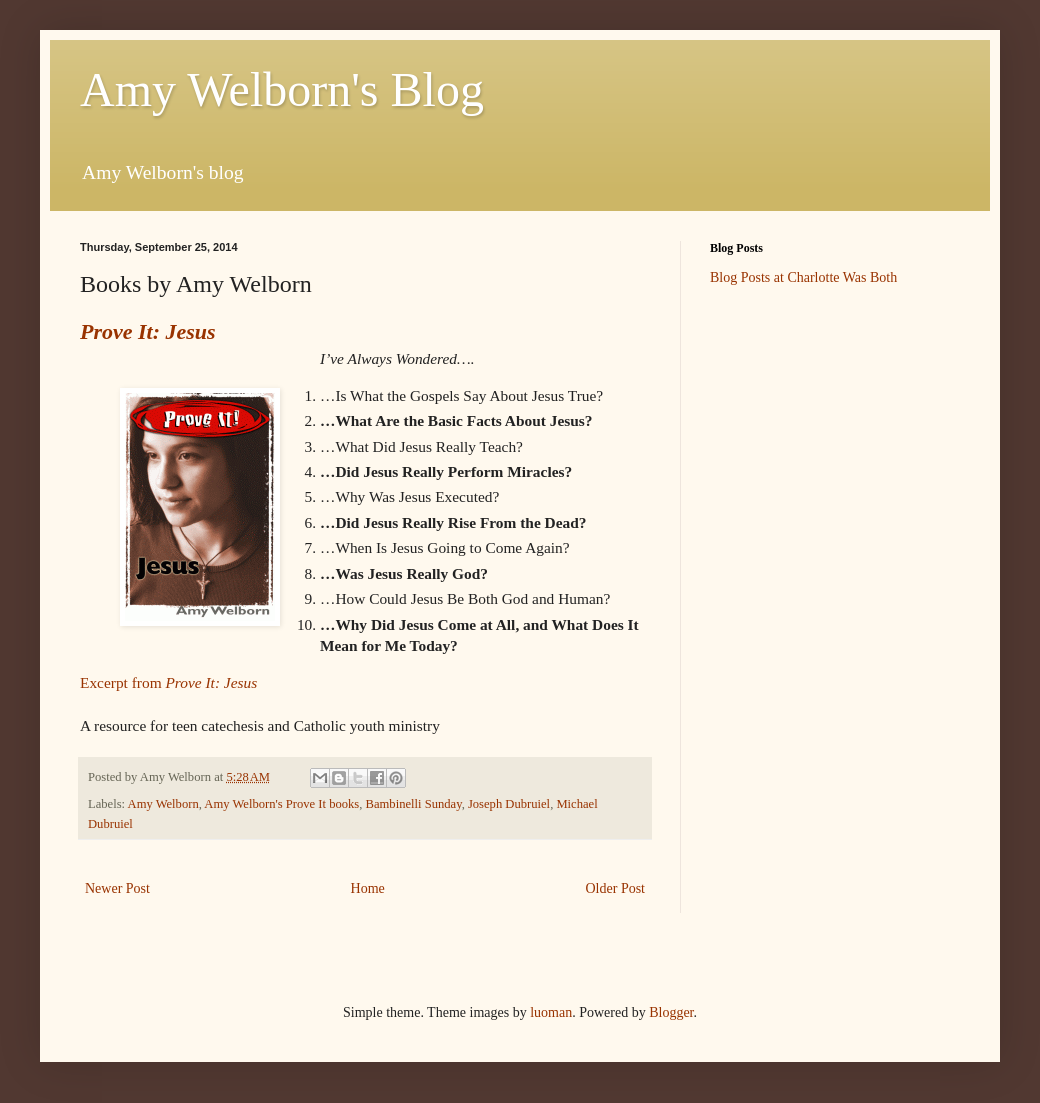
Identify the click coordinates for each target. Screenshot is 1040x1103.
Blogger (671, 1012)
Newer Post (117, 888)
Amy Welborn (163, 804)
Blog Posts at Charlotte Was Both (803, 277)
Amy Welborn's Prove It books (281, 804)
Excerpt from (168, 682)
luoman (551, 1012)
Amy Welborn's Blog (282, 89)
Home (368, 888)
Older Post (616, 888)
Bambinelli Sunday (414, 804)
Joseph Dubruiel (509, 804)
